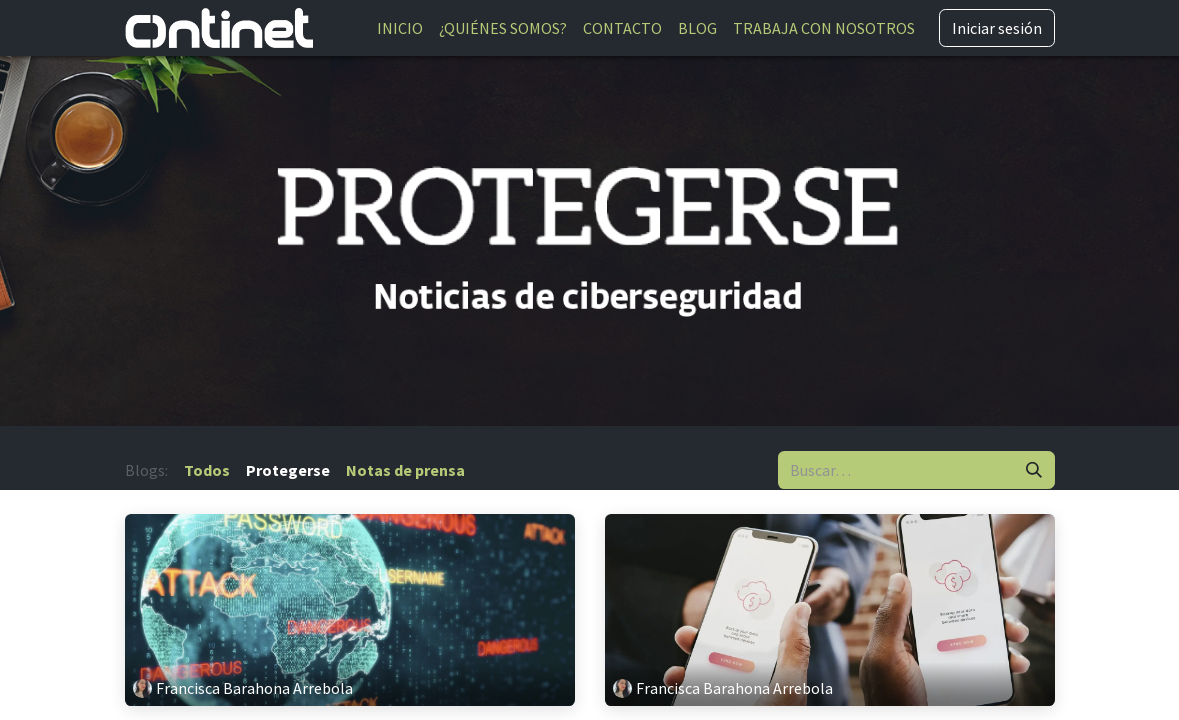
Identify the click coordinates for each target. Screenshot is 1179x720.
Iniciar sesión (997, 28)
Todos (207, 470)
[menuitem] (400, 28)
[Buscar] (1034, 470)
